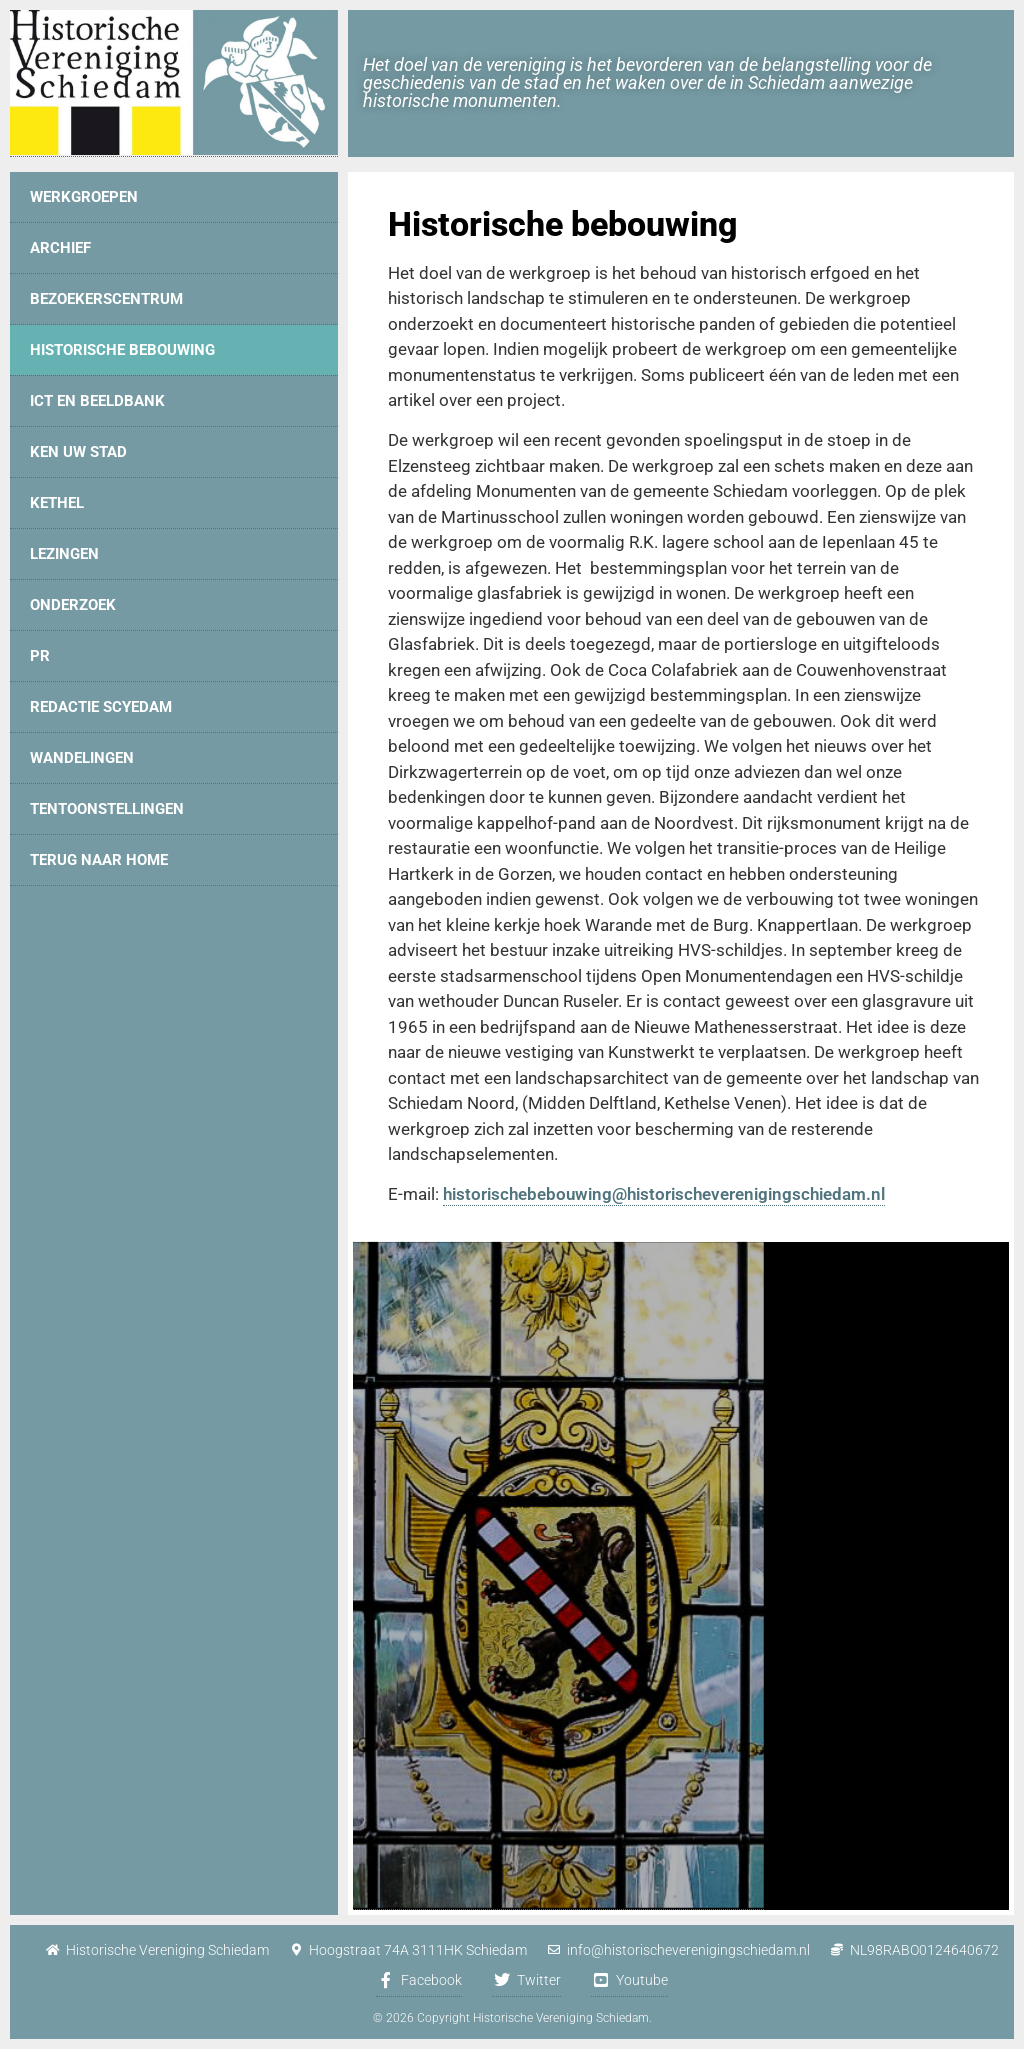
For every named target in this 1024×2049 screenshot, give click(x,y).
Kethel (57, 503)
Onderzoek (73, 605)
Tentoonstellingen (107, 809)
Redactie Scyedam (101, 707)
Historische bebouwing (122, 350)
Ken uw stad (78, 452)
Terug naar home (99, 860)
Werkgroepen (84, 197)
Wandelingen (82, 758)
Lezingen (64, 554)
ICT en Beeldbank (97, 401)
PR (40, 656)
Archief (60, 248)
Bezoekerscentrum (106, 299)
